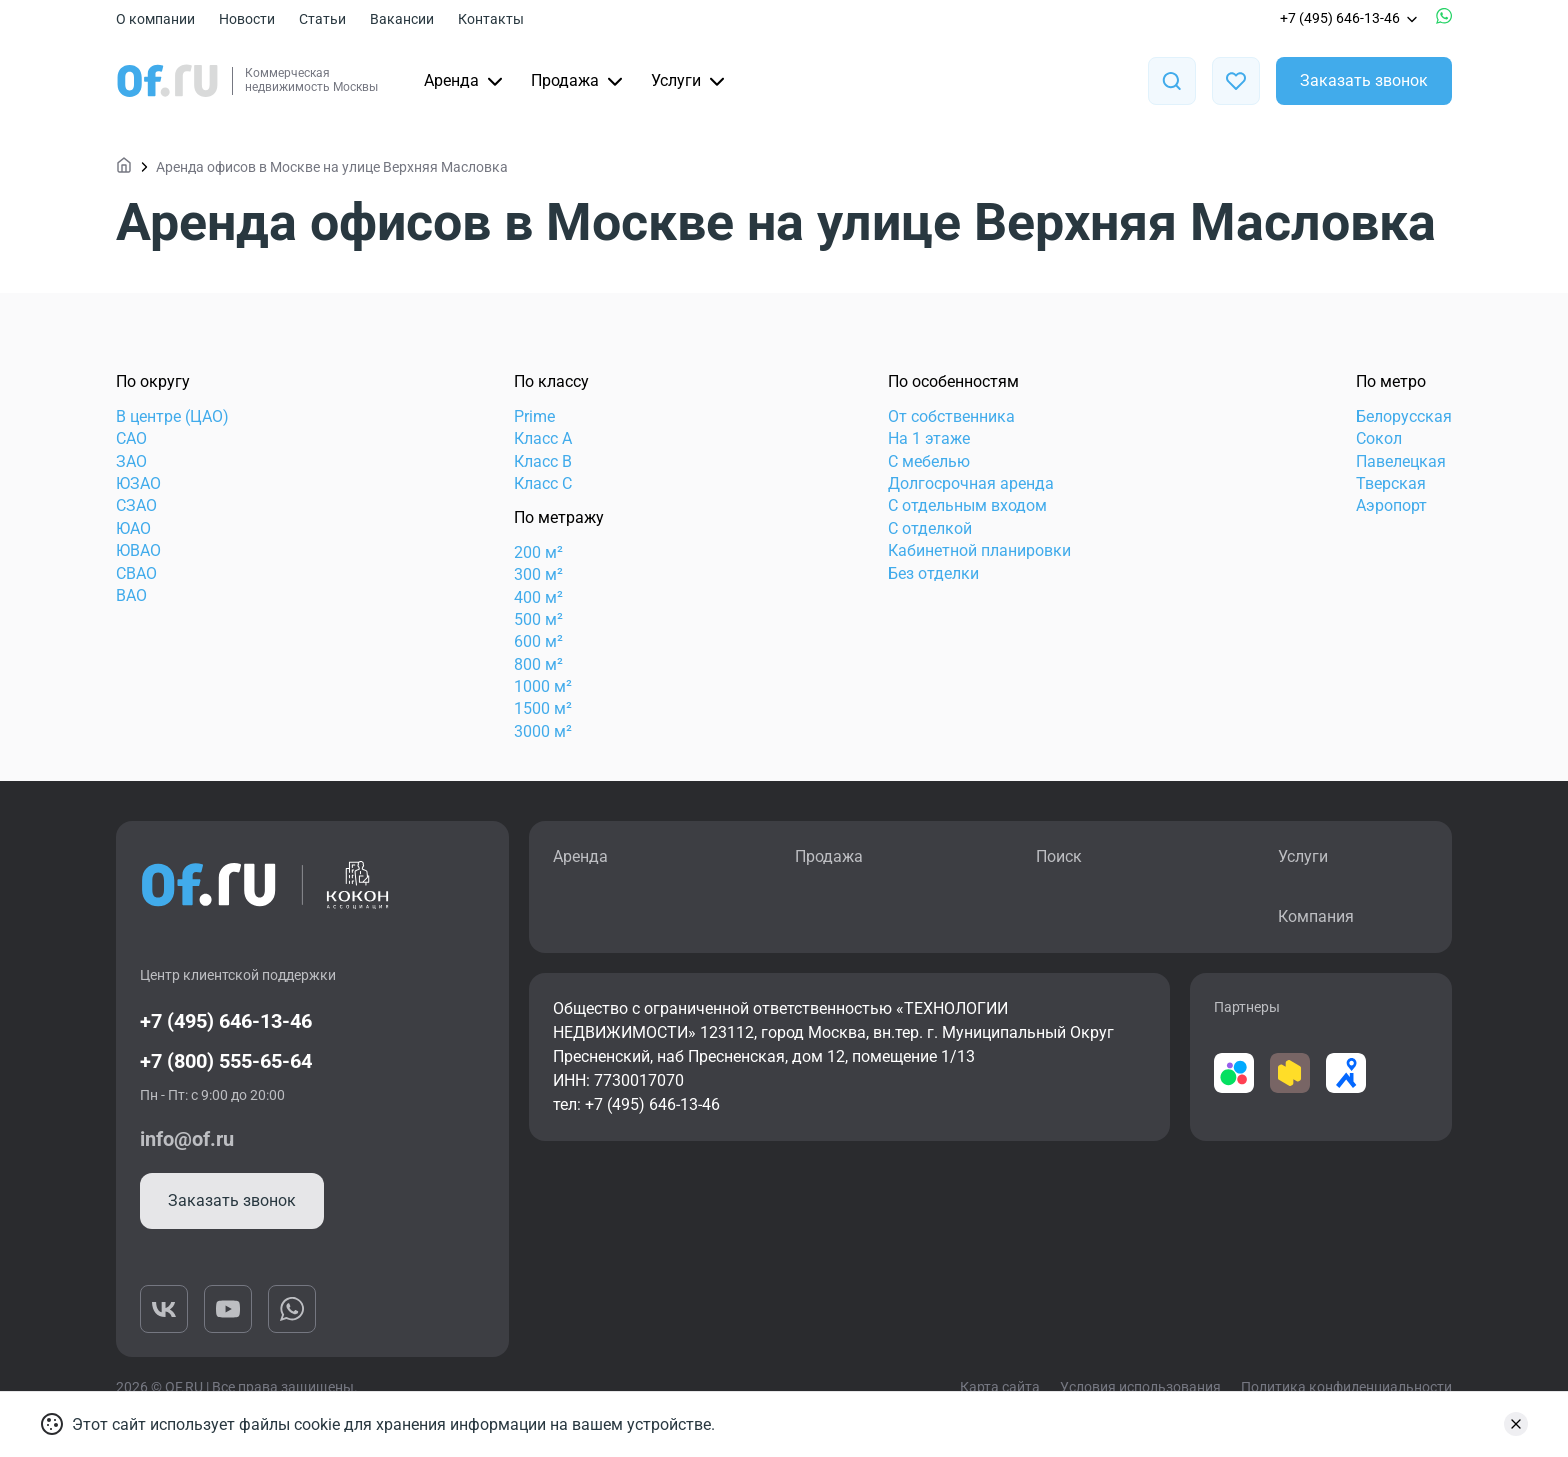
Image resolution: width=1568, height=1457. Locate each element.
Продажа (579, 81)
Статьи (322, 19)
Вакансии (402, 19)
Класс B (543, 461)
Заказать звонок (1364, 80)
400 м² (538, 597)
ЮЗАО (138, 483)
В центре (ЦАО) (172, 416)
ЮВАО (138, 550)
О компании (155, 19)
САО (131, 438)
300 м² (538, 574)
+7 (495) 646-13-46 (1350, 18)
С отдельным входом (967, 505)
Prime (534, 416)
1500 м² (543, 708)
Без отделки (933, 573)
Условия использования (1140, 1387)
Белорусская (1404, 416)
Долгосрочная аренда (971, 483)
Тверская (1391, 483)
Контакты (491, 19)
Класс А (543, 438)
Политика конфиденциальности (1346, 1387)
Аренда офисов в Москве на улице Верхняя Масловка (332, 167)
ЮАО (133, 528)
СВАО (136, 573)
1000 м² (543, 686)
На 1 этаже (929, 438)
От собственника (951, 416)
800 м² (538, 664)
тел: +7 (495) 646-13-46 (636, 1104)
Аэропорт (1391, 505)
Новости (247, 19)
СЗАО (136, 505)
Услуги (690, 81)
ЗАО (131, 461)
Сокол (1379, 438)
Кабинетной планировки (979, 550)
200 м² (538, 552)
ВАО (131, 595)
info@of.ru (187, 1139)
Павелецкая (1401, 461)
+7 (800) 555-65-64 (226, 1061)
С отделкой (930, 528)
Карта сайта (1000, 1387)
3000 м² (543, 731)
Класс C (543, 483)
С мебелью (929, 461)
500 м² (538, 619)
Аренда (465, 81)
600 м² (538, 641)
